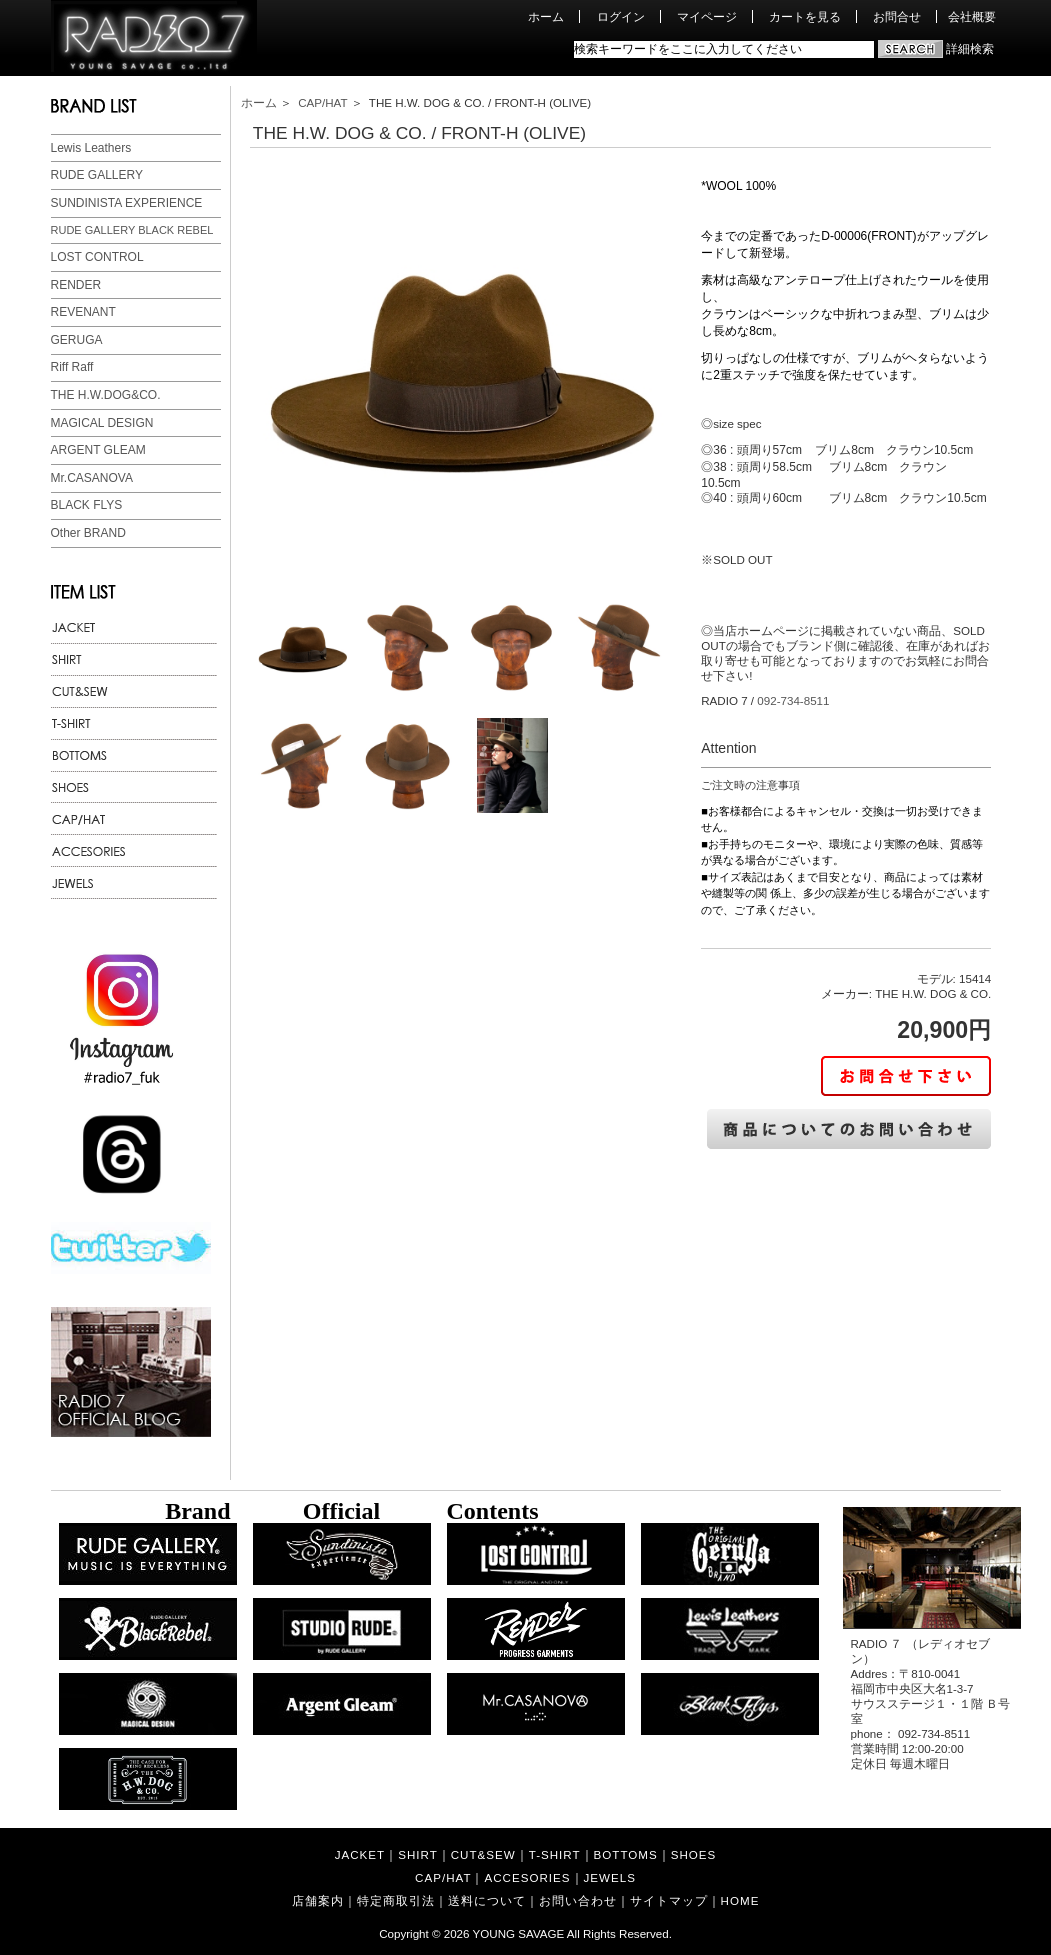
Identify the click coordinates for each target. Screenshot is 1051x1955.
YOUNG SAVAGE (519, 1933)
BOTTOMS (626, 1854)
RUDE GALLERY (97, 175)
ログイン (621, 16)
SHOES (694, 1854)
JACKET (360, 1854)
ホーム (546, 16)
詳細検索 (970, 48)
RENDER (76, 285)
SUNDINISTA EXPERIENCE (127, 203)
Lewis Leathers (91, 148)
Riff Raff (72, 367)
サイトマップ (669, 1900)
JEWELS (610, 1877)
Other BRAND (88, 533)
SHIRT (418, 1854)
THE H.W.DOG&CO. (106, 395)
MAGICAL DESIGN (102, 423)
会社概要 (972, 16)
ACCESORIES (527, 1877)
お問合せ (897, 16)
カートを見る (805, 16)
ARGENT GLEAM (98, 450)
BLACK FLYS (87, 505)
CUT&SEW (483, 1854)
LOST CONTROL (97, 257)
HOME (740, 1900)
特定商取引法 (396, 1900)
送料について (487, 1900)
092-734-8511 (793, 700)
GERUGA (77, 340)
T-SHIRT (555, 1854)
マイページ (707, 16)
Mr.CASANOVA (92, 478)
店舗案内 (318, 1900)
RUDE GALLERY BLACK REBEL (132, 230)
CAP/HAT (322, 102)
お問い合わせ (578, 1900)
